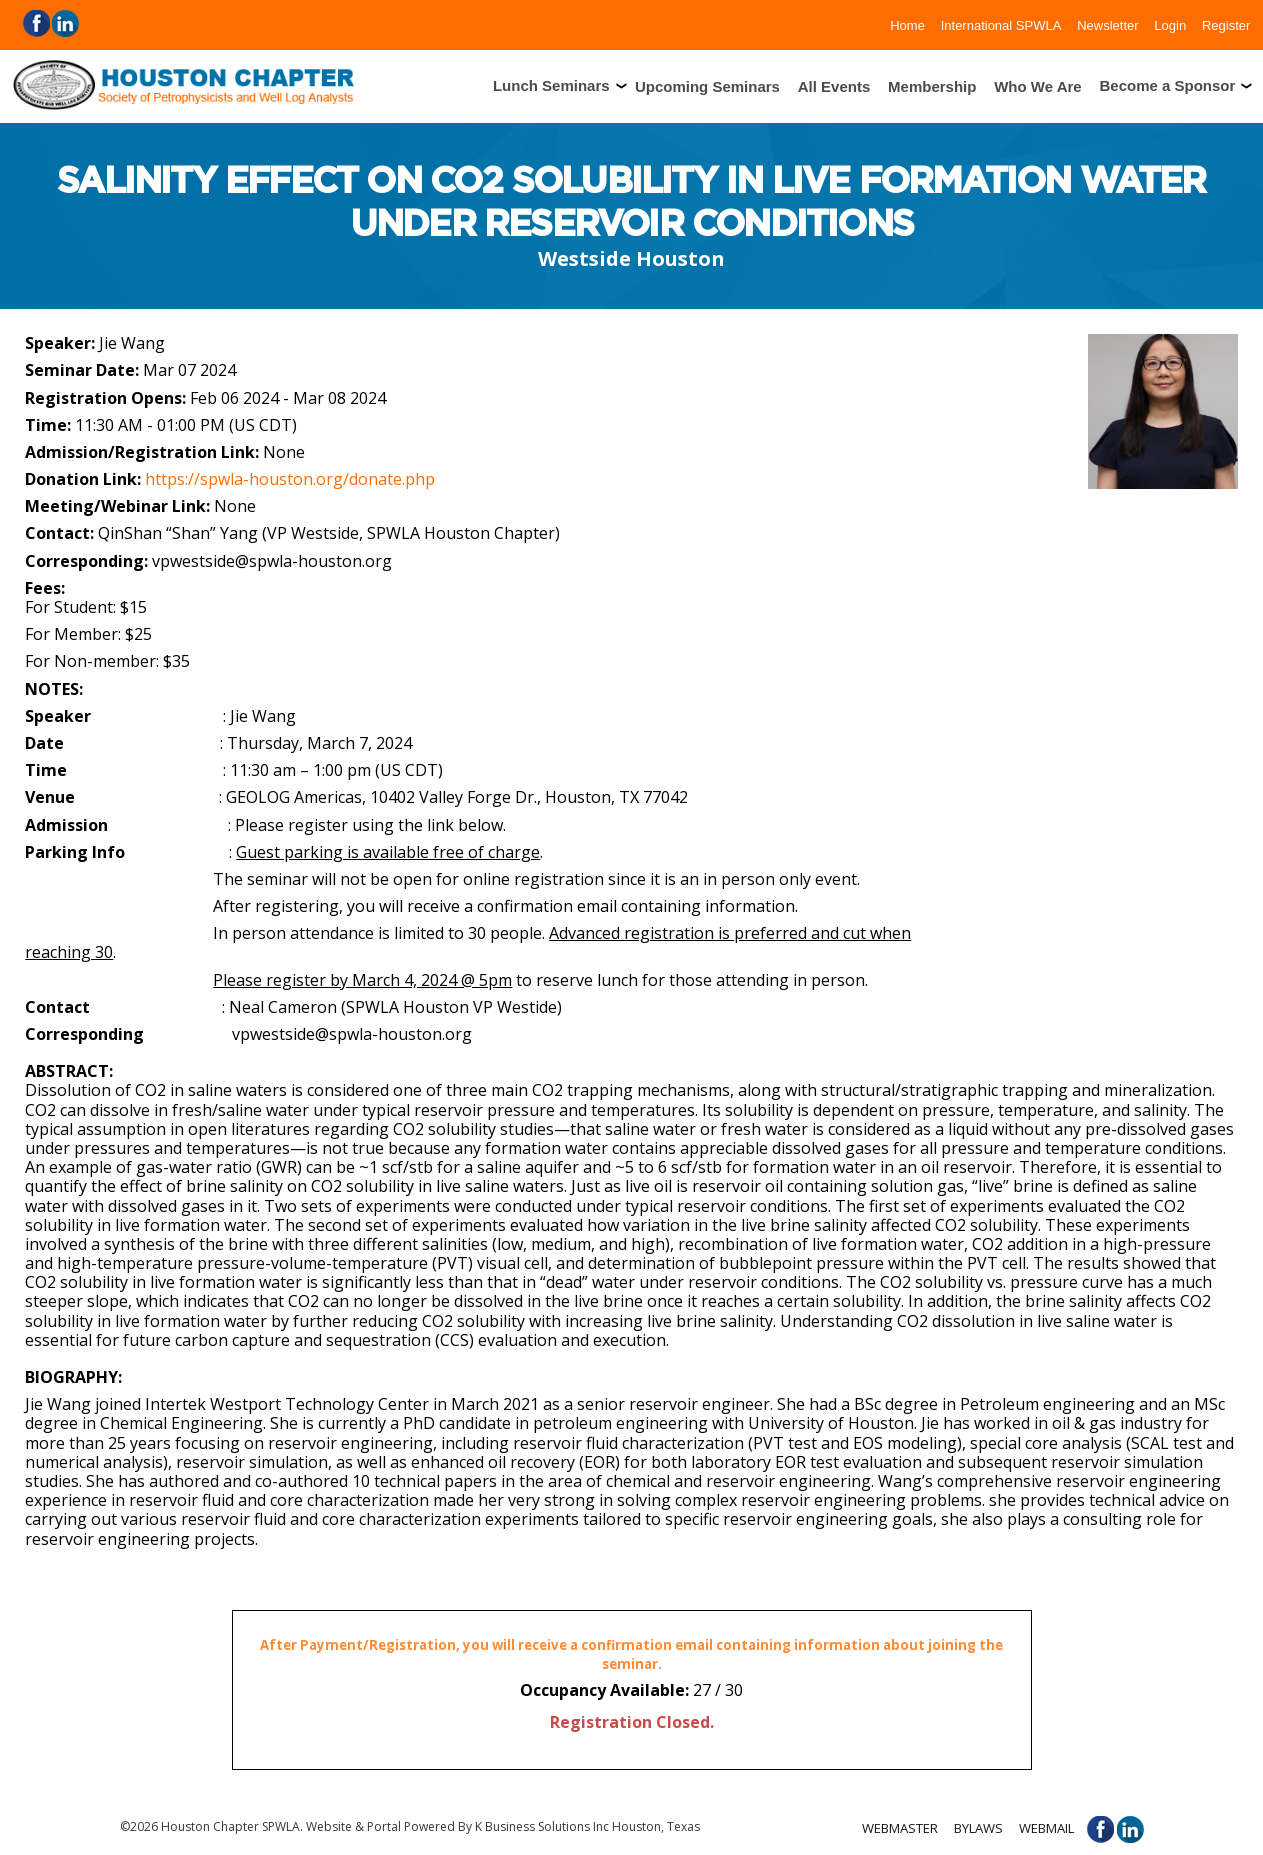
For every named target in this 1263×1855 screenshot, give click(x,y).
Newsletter (1107, 24)
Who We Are (1038, 85)
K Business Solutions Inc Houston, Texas (587, 1826)
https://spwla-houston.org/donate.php (290, 479)
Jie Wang (132, 343)
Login (1170, 24)
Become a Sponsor (1167, 85)
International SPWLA (1001, 24)
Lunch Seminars (551, 85)
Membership (932, 85)
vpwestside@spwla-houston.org (272, 561)
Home (907, 24)
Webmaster (900, 1828)
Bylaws (978, 1828)
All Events (834, 85)
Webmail (1046, 1828)
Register (1226, 24)
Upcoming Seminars (707, 85)
